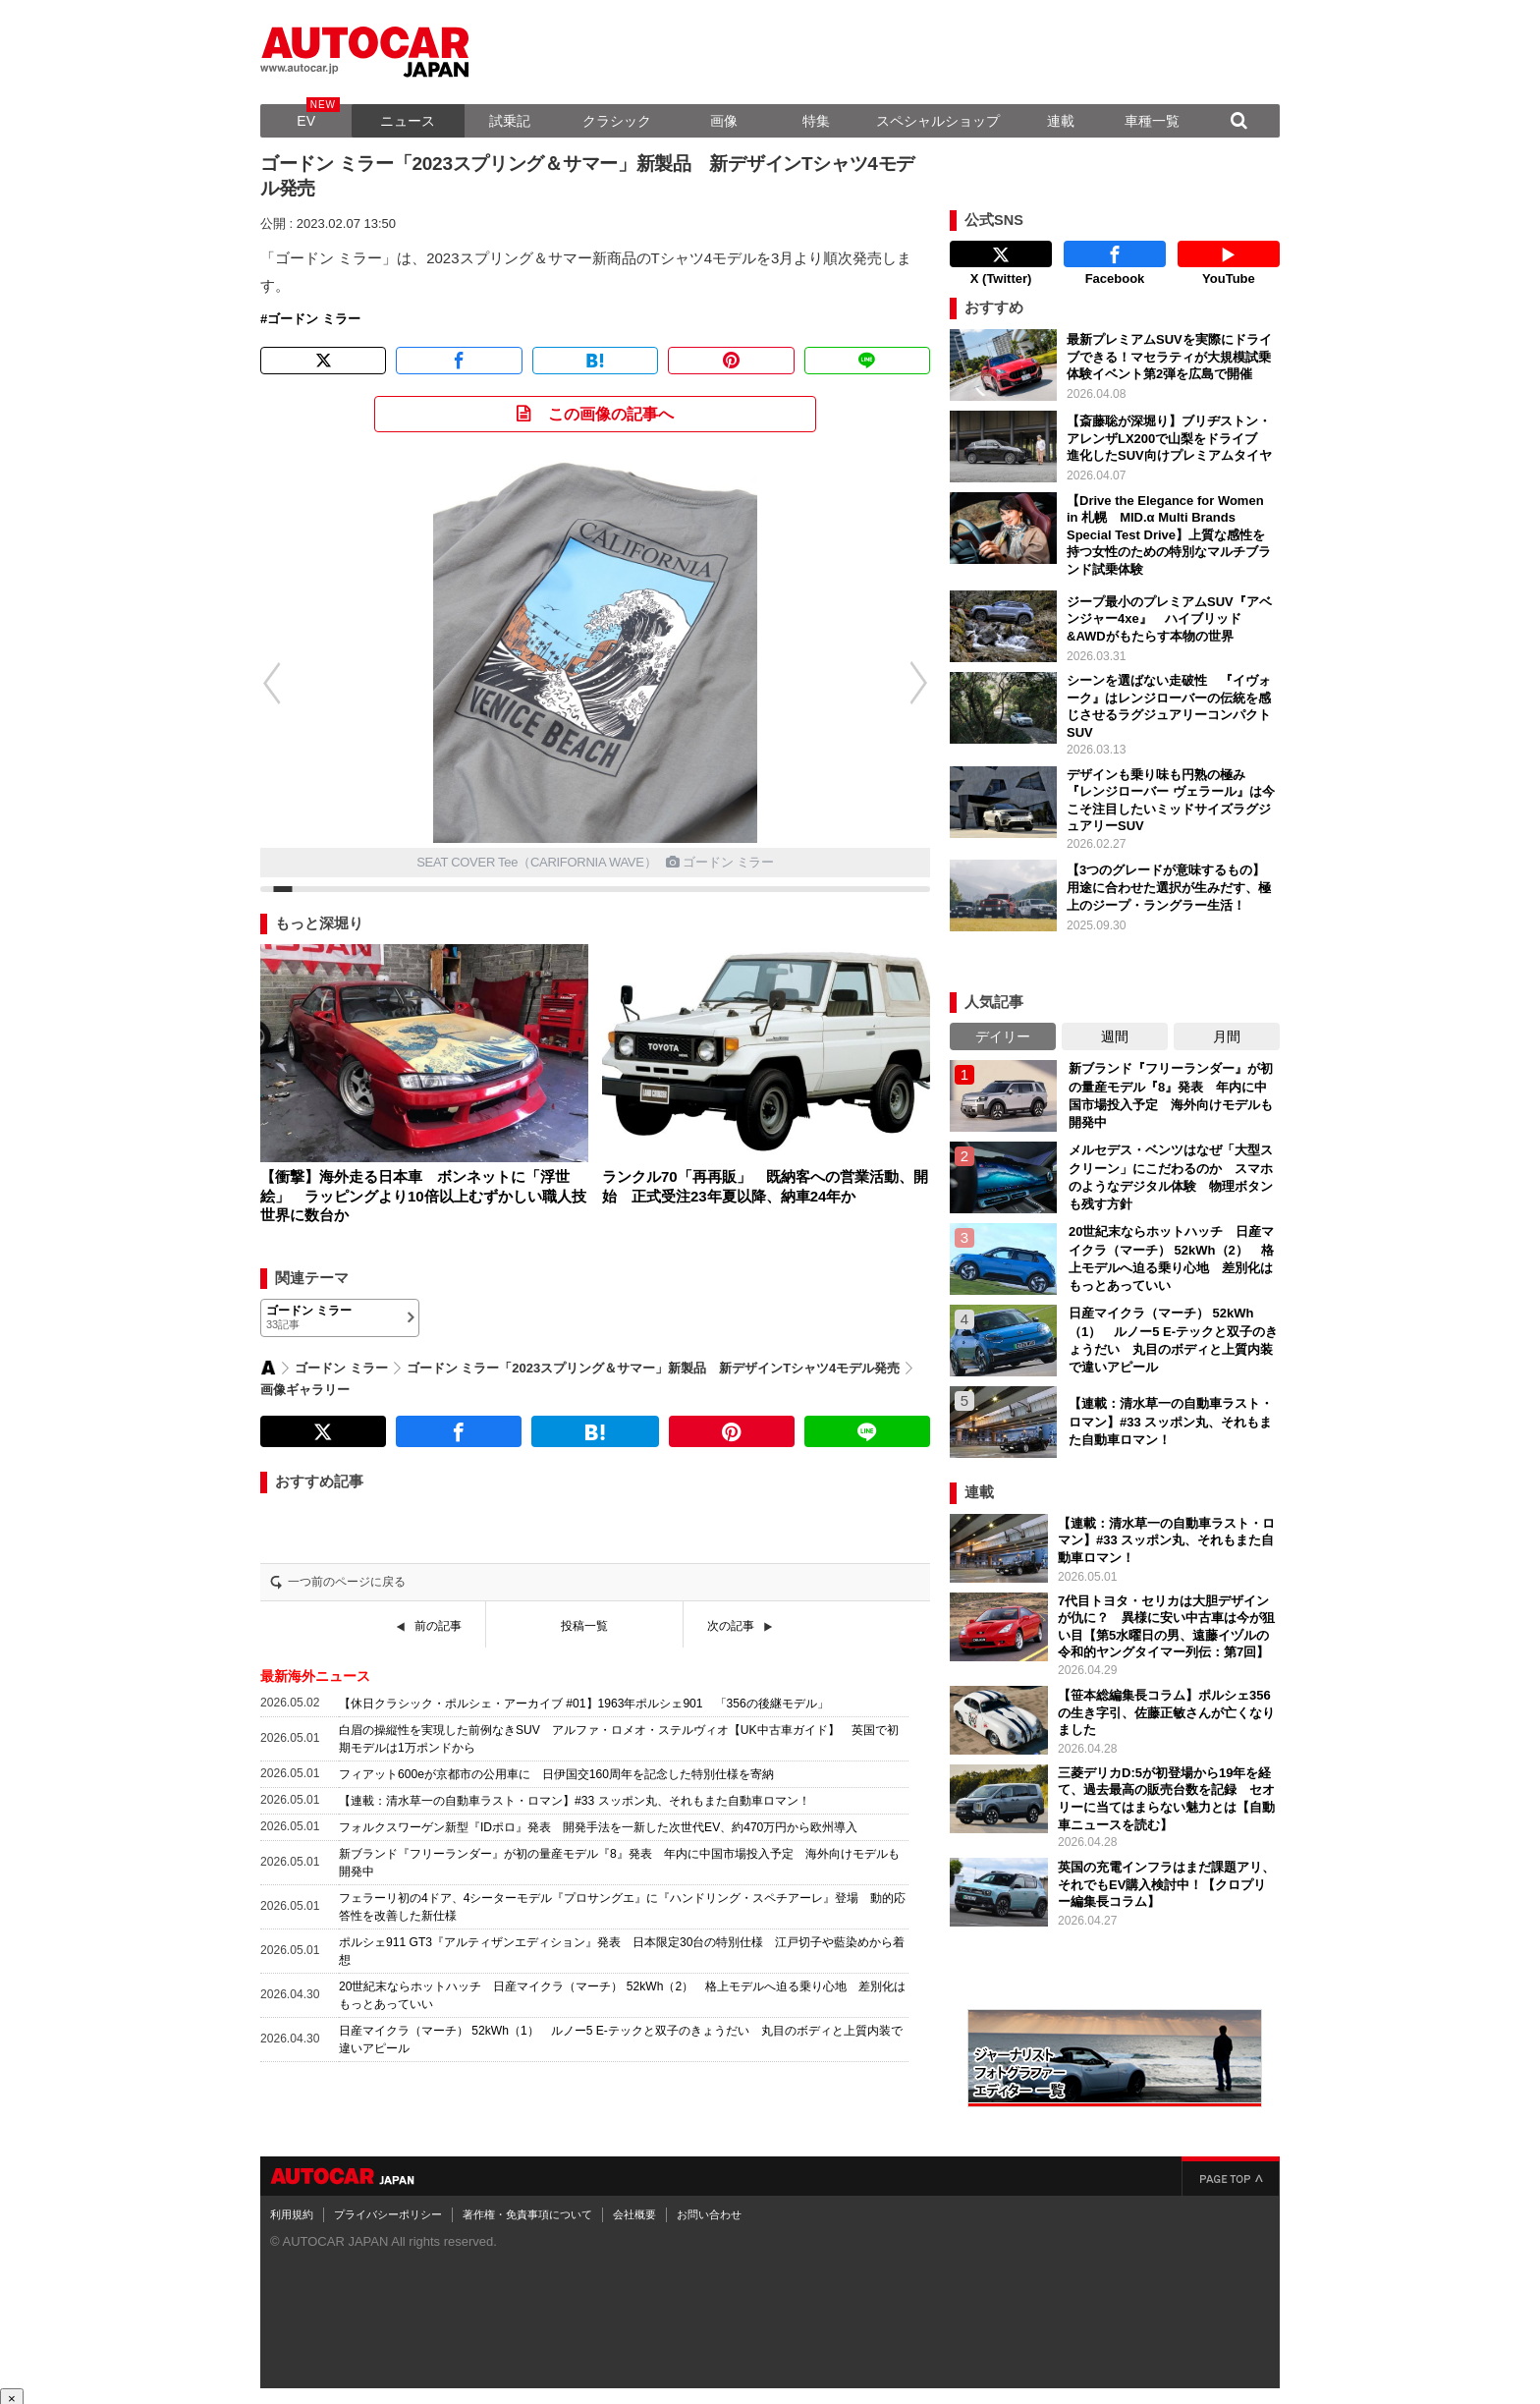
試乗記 (509, 121)
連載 (1060, 121)
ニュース (407, 121)
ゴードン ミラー (313, 319)
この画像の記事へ (611, 414)
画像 (724, 121)
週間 (1114, 1031)
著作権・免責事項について (527, 2209)
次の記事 (730, 1626)
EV (306, 121)
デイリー (1002, 1031)
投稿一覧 (584, 1626)
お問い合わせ (709, 2209)
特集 (816, 121)
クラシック (616, 121)
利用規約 (291, 2209)
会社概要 (634, 2209)
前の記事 (438, 1626)
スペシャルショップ (938, 121)
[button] (261, 682)
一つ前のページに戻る (347, 1582)
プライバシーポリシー (388, 2209)
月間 (1226, 1031)
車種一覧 (1152, 121)
